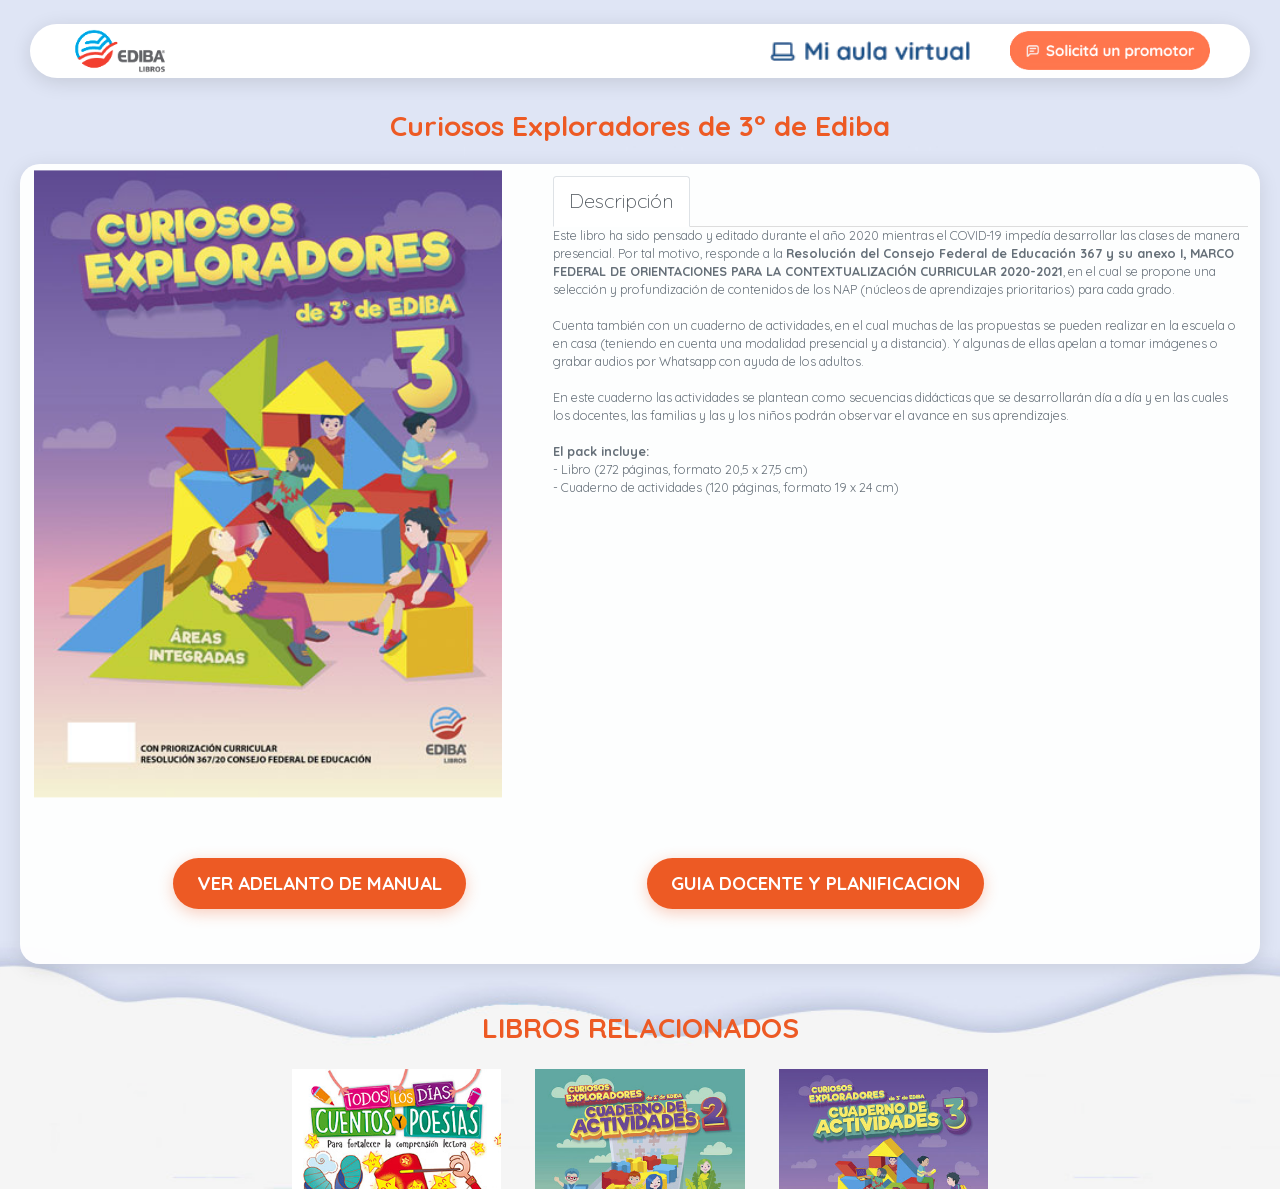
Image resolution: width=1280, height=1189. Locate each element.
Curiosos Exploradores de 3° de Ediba (640, 125)
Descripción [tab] (621, 200)
